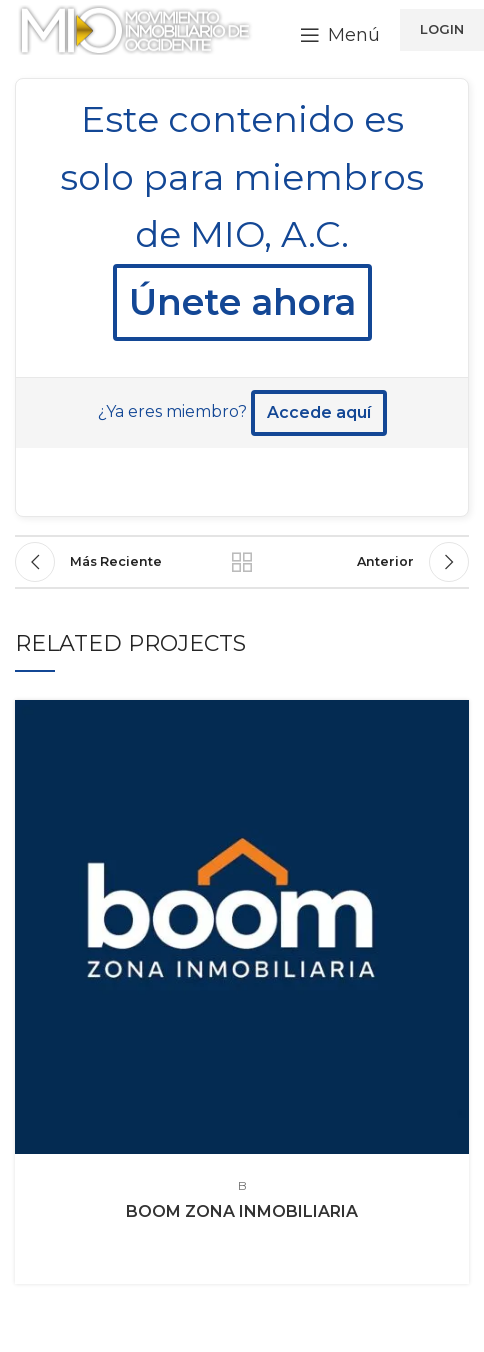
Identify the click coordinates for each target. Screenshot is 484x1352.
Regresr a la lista (242, 562)
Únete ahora (242, 302)
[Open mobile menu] (340, 35)
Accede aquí (319, 412)
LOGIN (442, 29)
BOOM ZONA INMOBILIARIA (242, 1211)
